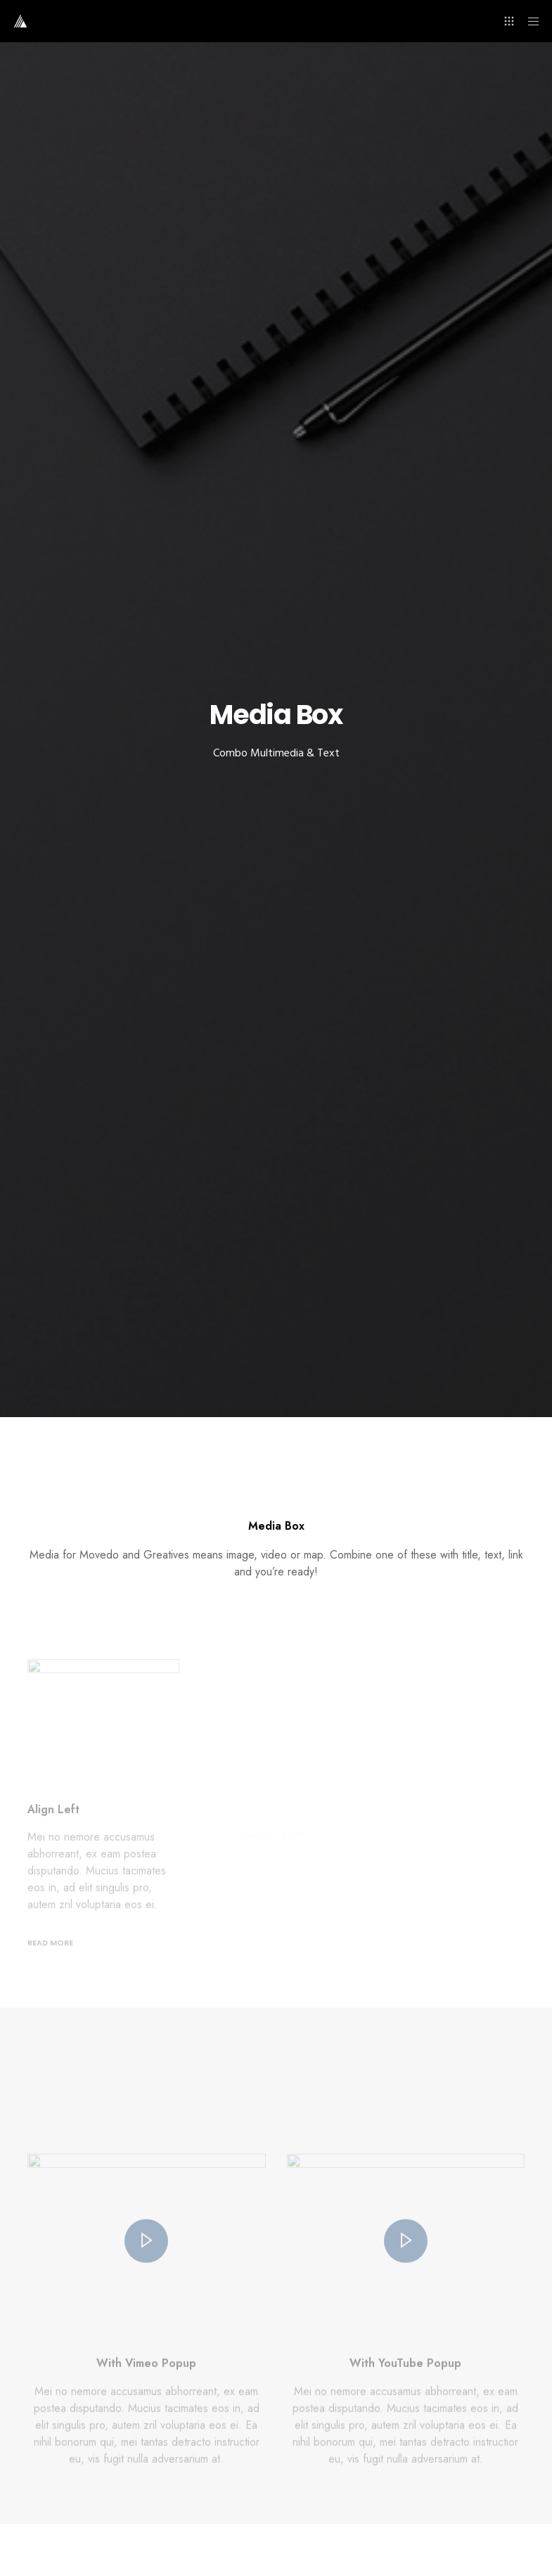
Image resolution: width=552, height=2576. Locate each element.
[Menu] (528, 21)
